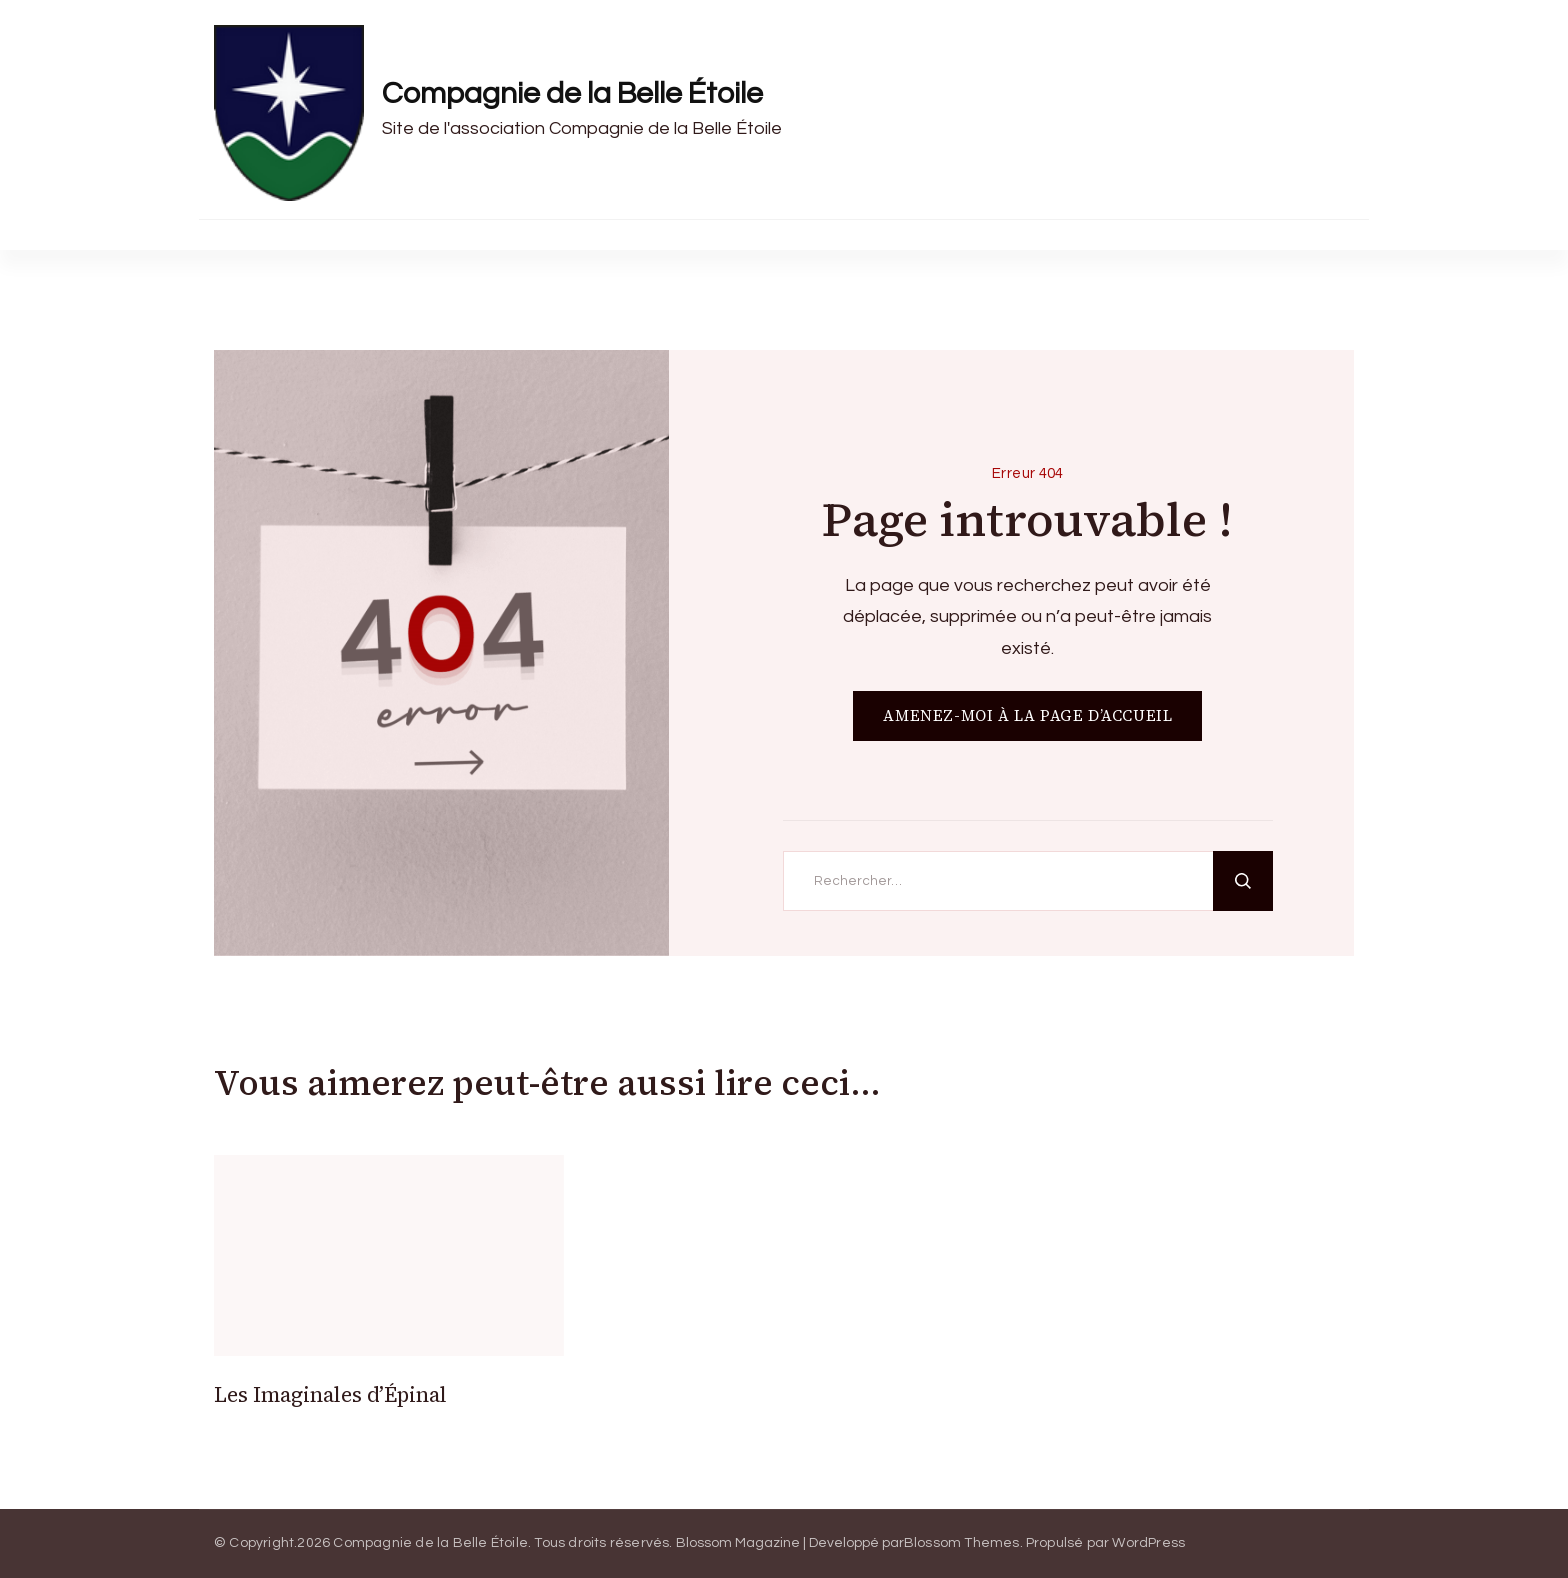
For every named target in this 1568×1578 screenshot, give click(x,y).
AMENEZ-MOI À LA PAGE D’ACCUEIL (1027, 715)
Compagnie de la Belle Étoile (572, 93)
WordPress (1148, 1543)
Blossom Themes (962, 1543)
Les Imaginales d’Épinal (330, 1394)
